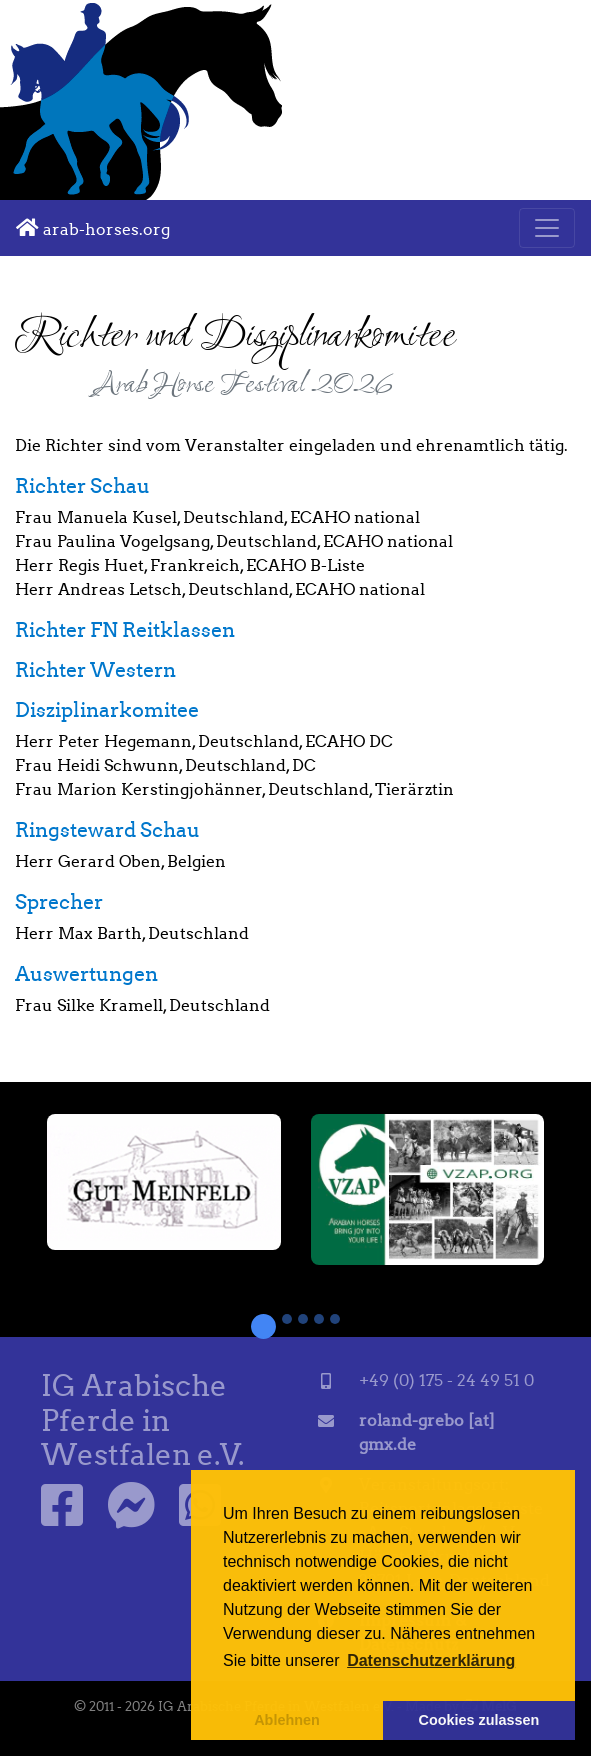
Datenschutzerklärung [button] (431, 1660)
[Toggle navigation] (547, 228)
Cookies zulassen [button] (479, 1720)
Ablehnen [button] (287, 1720)
